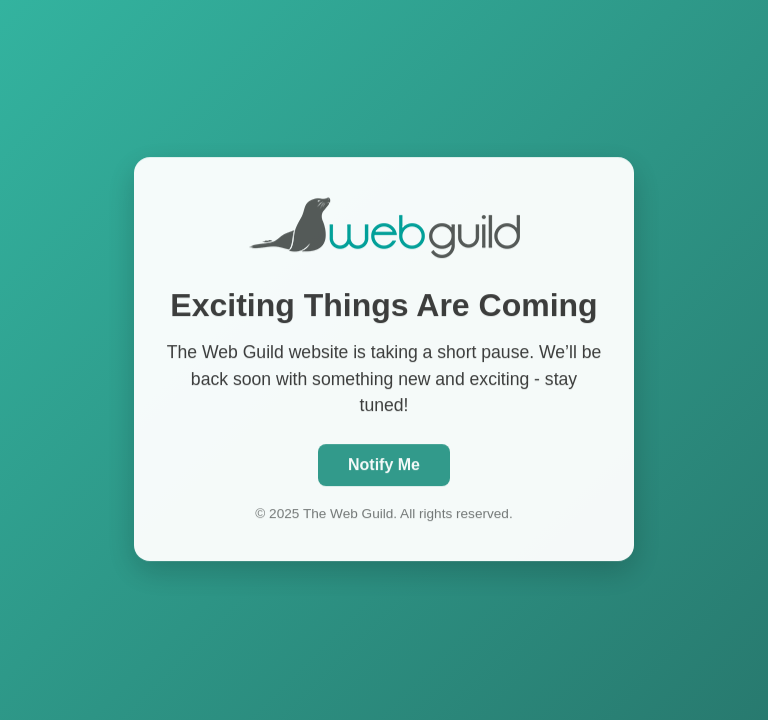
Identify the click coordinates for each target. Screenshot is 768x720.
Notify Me (384, 463)
